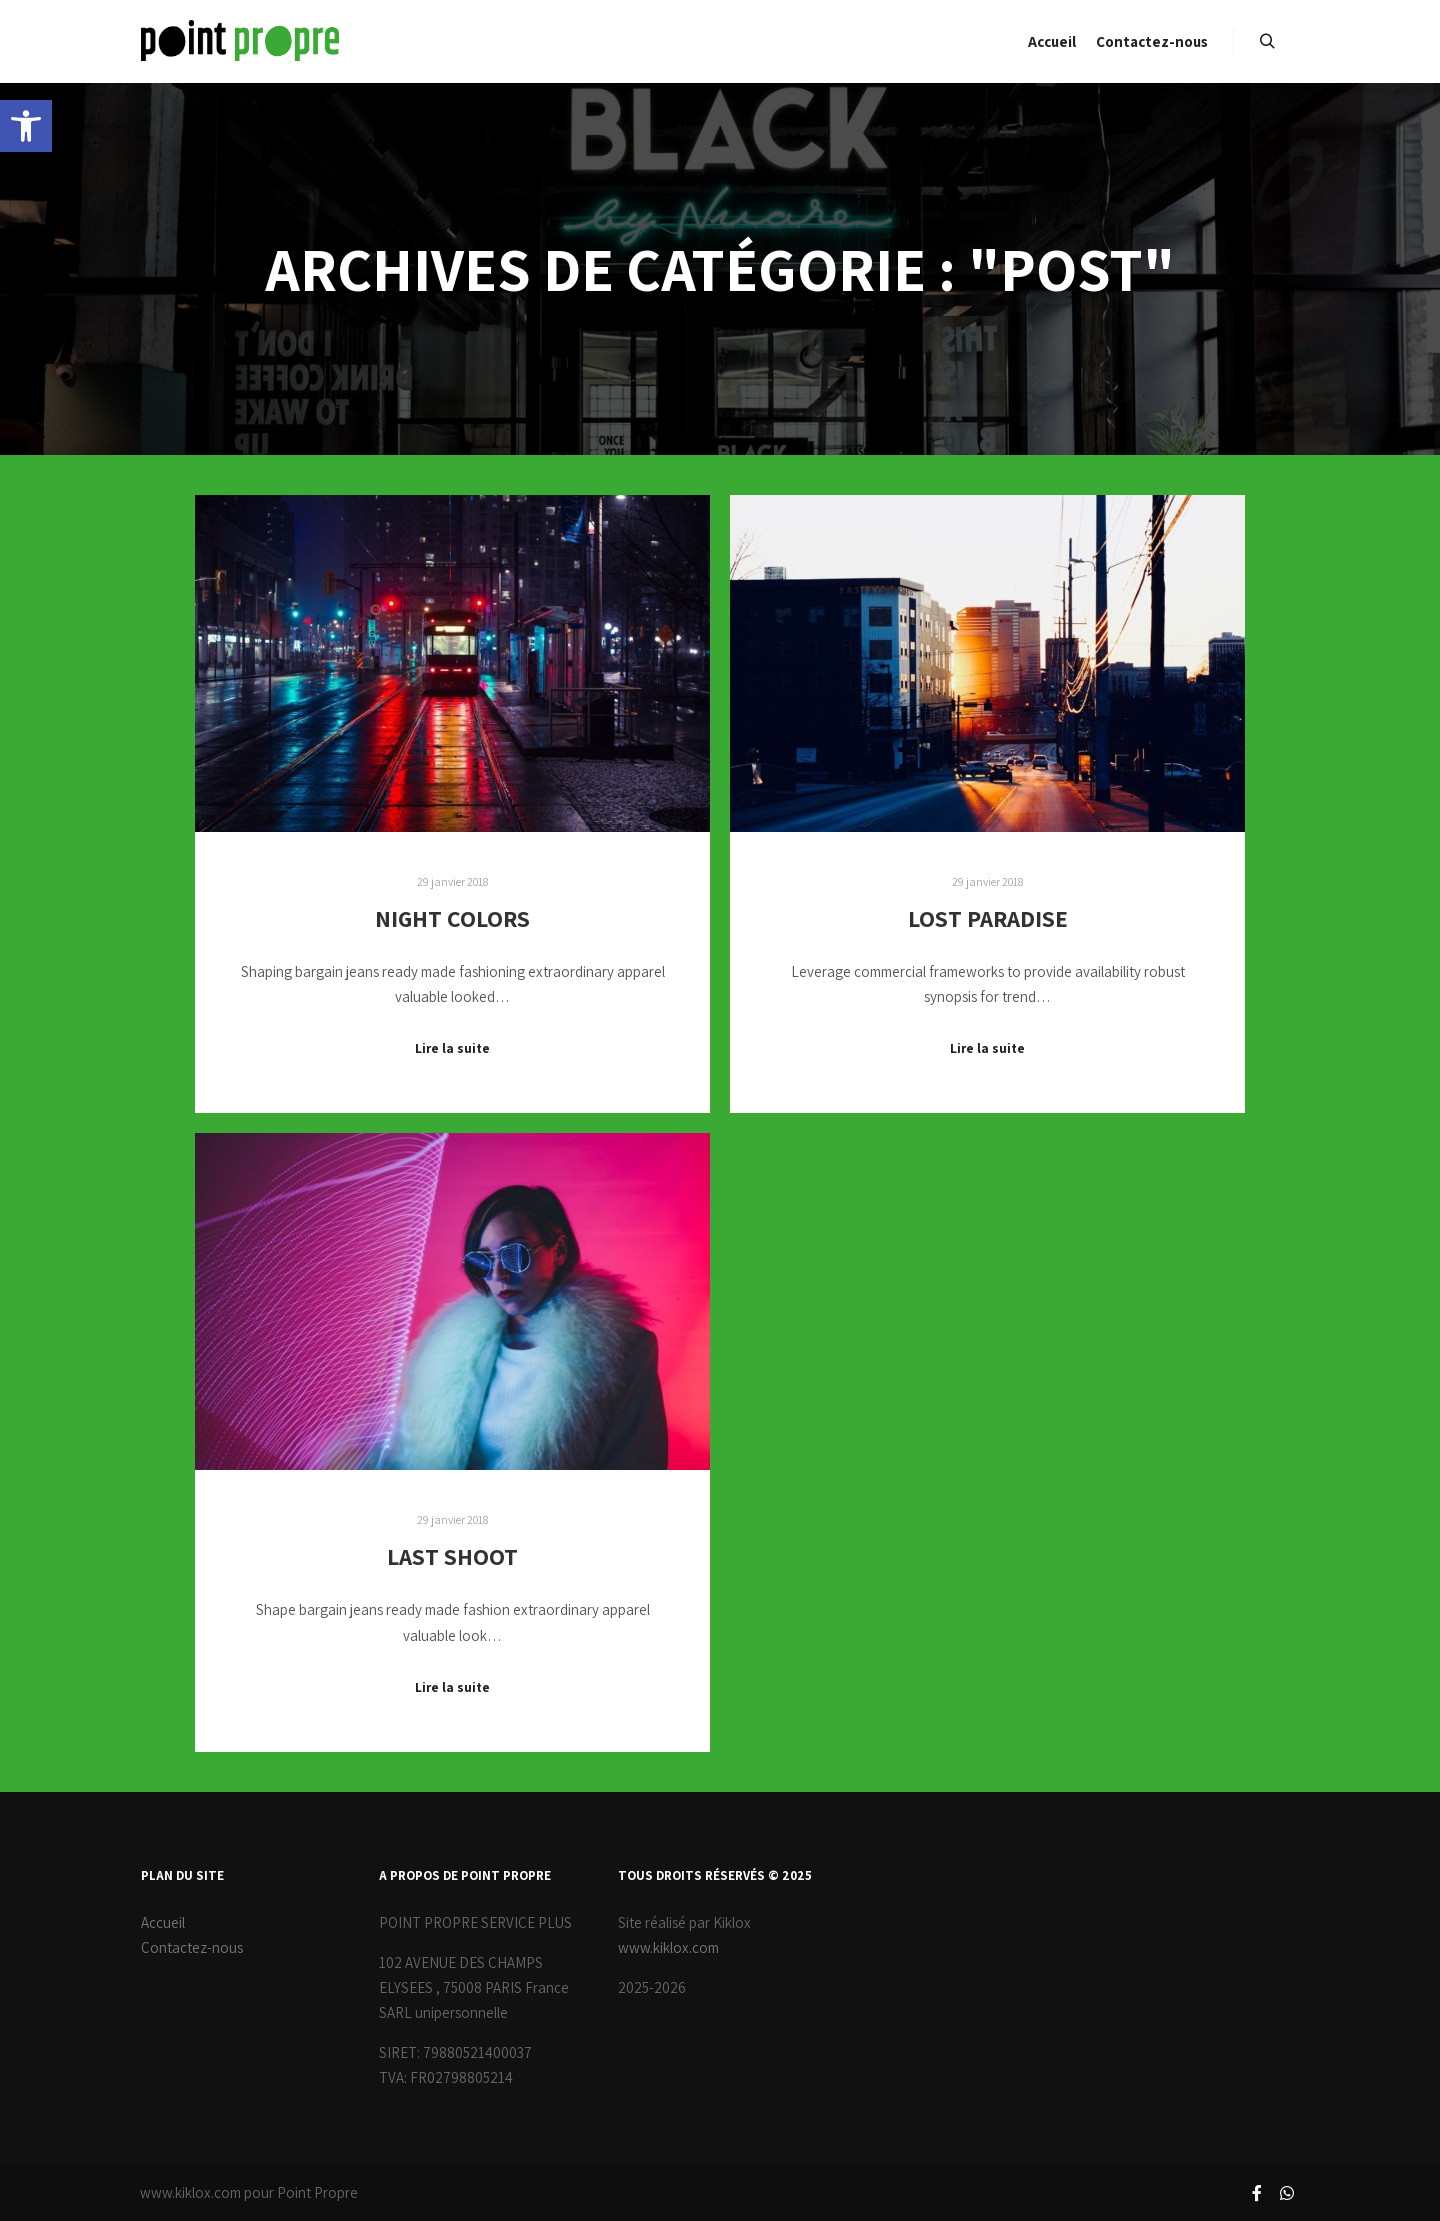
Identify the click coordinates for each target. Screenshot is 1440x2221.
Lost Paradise (988, 918)
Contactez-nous (192, 1947)
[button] (26, 126)
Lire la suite (452, 1048)
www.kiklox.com (668, 1947)
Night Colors (452, 918)
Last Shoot (452, 1556)
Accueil (163, 1922)
